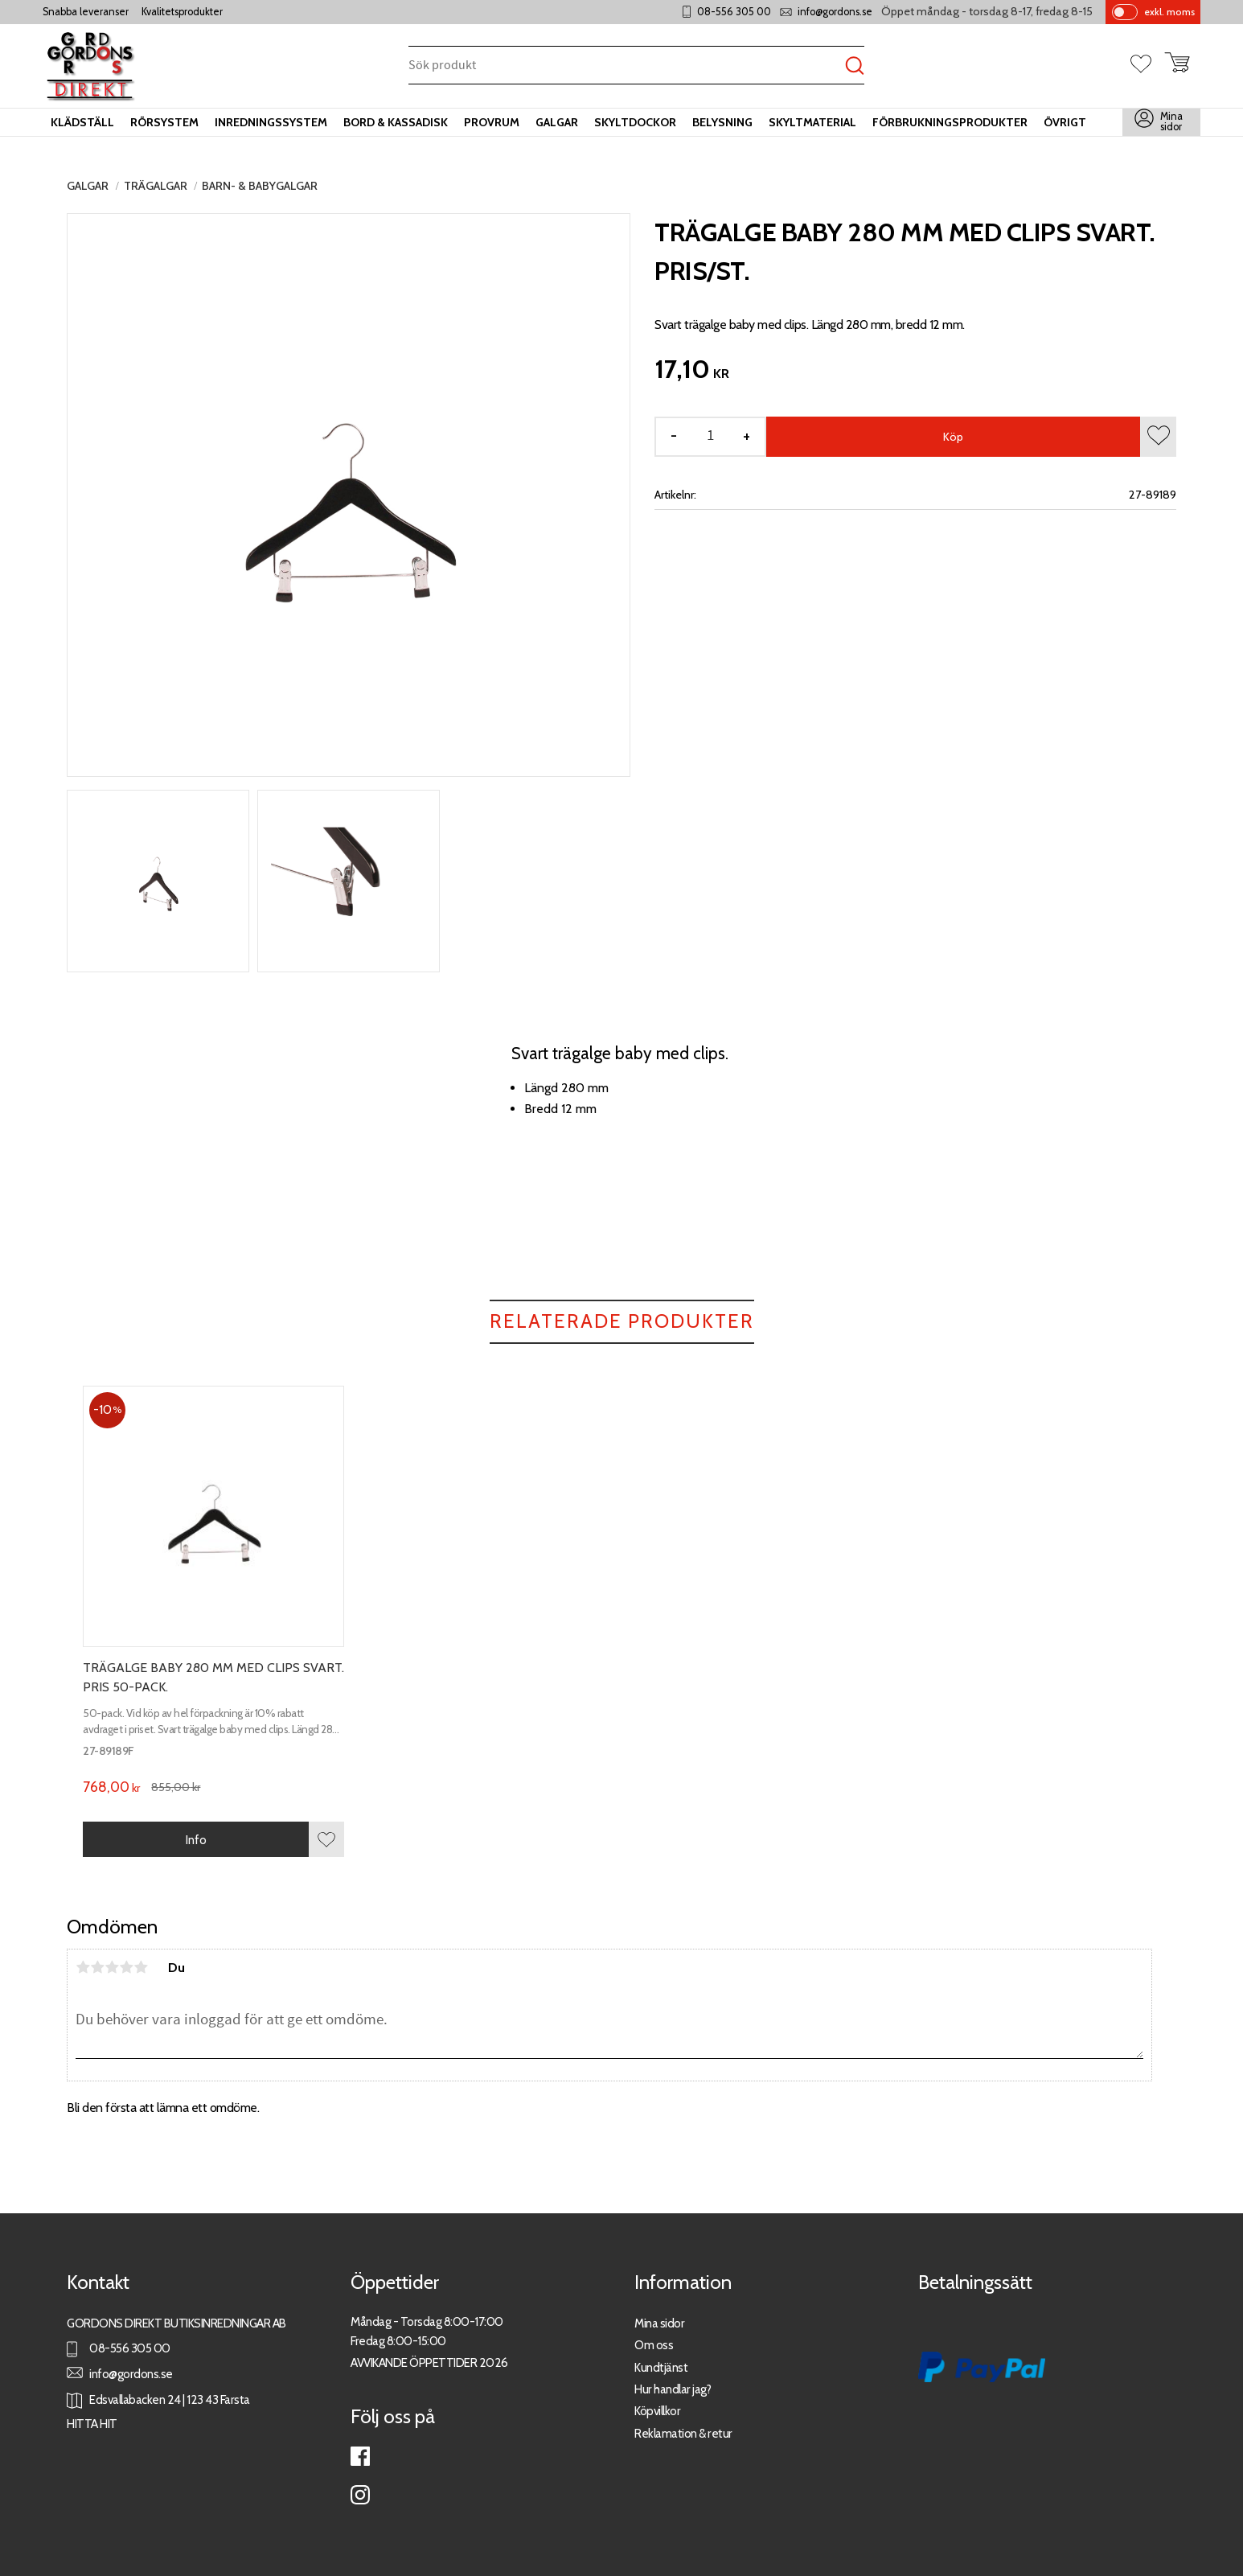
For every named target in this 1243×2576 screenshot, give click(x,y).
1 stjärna (83, 1967)
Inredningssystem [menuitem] (271, 122)
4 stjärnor (126, 1967)
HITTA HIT (92, 2423)
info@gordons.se (835, 12)
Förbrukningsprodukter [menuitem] (950, 122)
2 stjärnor (97, 1967)
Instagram (360, 2494)
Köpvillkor (657, 2410)
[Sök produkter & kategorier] (626, 66)
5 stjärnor (140, 1967)
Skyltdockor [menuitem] (635, 122)
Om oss (653, 2344)
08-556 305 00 (734, 12)
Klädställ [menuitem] (82, 122)
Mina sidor (659, 2323)
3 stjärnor (112, 1967)
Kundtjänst (660, 2367)
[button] (1147, 65)
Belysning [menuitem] (722, 122)
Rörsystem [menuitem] (164, 122)
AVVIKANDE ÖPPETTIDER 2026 (429, 2362)
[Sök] (854, 66)
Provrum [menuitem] (491, 122)
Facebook (360, 2456)
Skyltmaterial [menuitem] (812, 122)
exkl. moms (1169, 12)
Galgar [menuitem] (556, 122)
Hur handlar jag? (672, 2389)
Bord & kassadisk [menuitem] (395, 122)
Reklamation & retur (683, 2433)
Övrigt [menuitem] (1065, 122)
